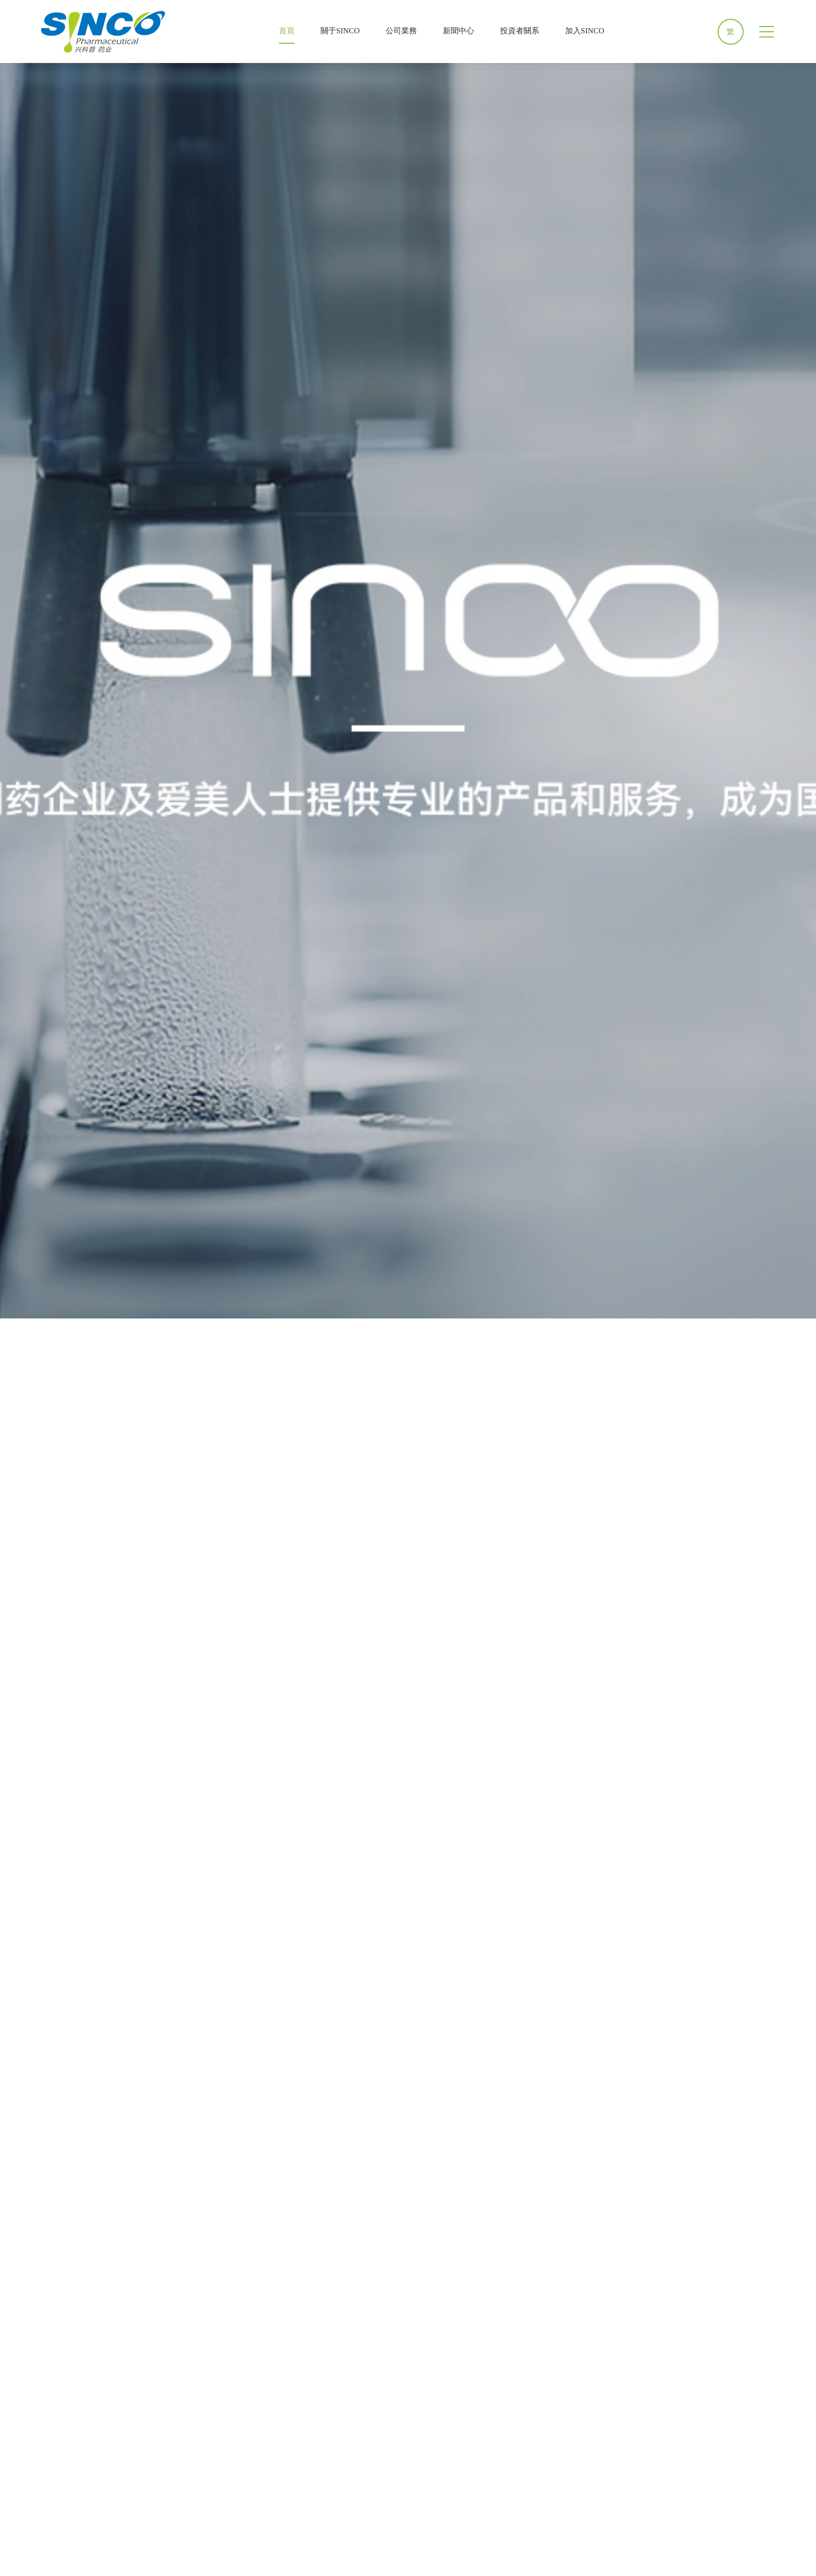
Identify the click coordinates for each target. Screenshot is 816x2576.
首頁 (287, 31)
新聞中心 (458, 31)
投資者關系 (519, 31)
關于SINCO (340, 31)
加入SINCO (584, 31)
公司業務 (401, 31)
